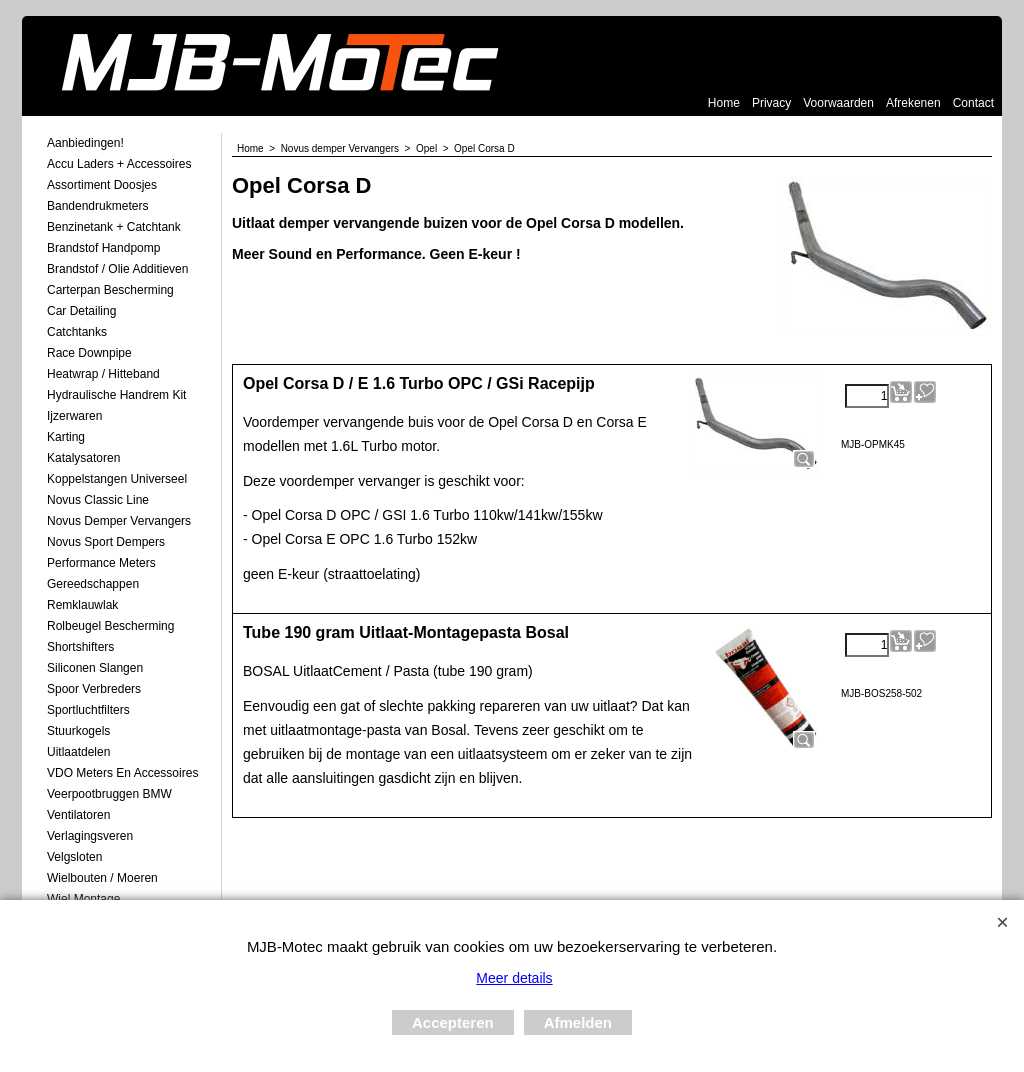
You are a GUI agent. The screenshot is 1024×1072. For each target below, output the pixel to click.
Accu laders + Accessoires (119, 164)
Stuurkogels (78, 731)
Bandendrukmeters (97, 206)
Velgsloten (74, 857)
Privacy (771, 103)
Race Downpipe (89, 353)
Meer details (514, 978)
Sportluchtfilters (88, 710)
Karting (66, 437)
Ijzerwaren (74, 416)
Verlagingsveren (90, 836)
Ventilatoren (78, 815)
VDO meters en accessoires (122, 773)
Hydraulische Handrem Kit (116, 395)
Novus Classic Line (98, 500)
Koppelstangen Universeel (117, 479)
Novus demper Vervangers (119, 521)
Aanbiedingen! (85, 143)
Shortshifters (80, 647)
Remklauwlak (82, 605)
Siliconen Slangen (95, 668)
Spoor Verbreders (94, 689)
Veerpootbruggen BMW (109, 794)
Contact (973, 103)
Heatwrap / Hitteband (103, 374)
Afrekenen (913, 103)
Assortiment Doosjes (102, 185)
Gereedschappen (93, 584)
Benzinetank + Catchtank (114, 227)
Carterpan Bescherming (110, 290)
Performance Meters (101, 563)
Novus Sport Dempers (106, 542)
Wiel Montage (83, 899)
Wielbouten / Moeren (102, 878)
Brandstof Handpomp (103, 248)
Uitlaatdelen (78, 752)
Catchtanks (77, 332)
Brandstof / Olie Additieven (117, 269)
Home (724, 103)
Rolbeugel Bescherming (110, 626)
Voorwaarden (838, 103)
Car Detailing (81, 311)
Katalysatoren (83, 458)
